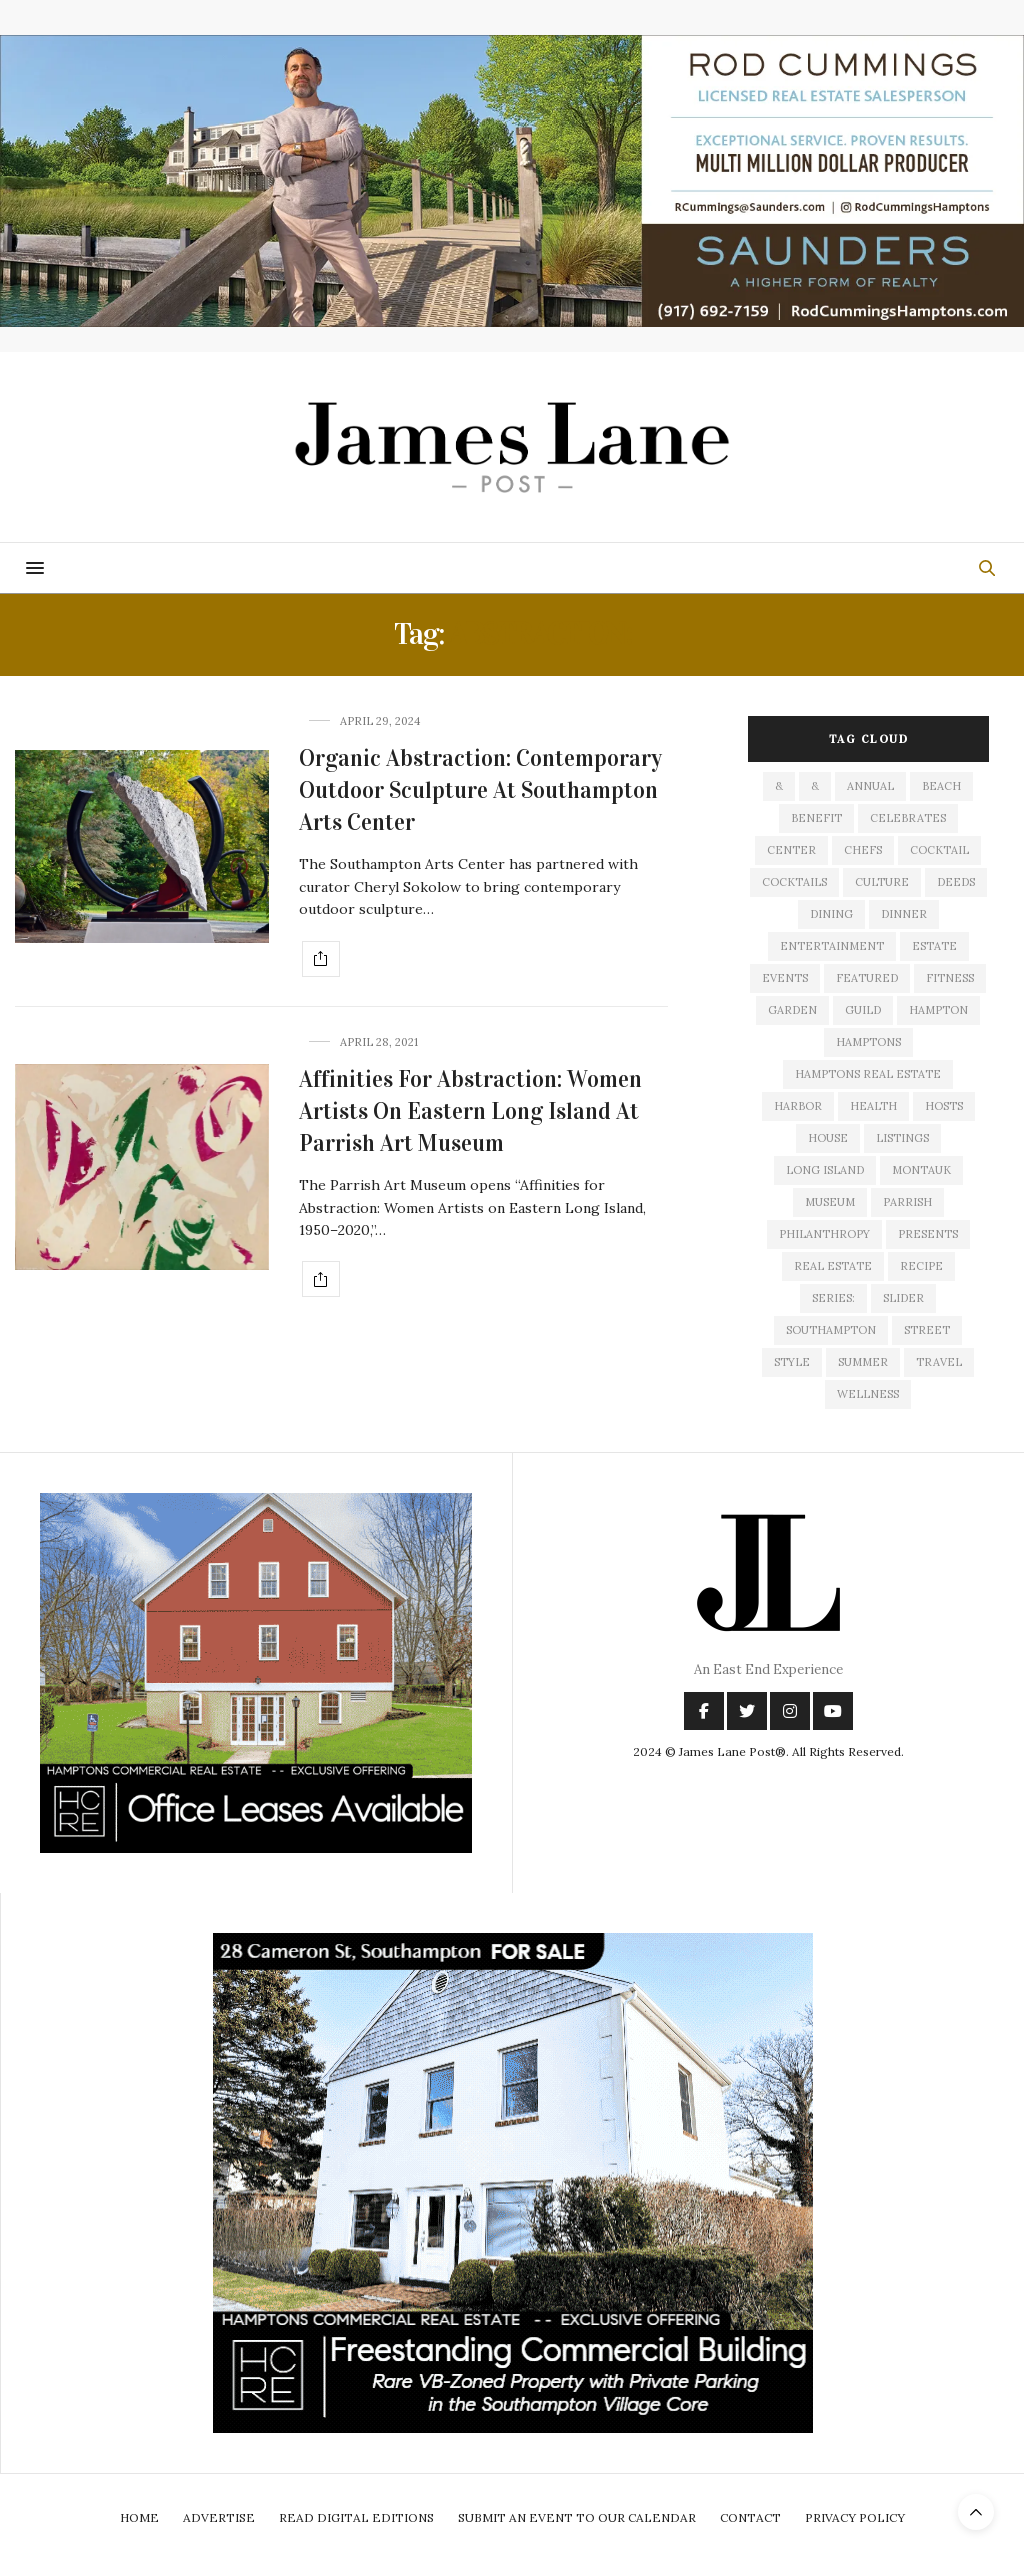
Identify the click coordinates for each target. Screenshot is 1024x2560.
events (785, 978)
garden (792, 1010)
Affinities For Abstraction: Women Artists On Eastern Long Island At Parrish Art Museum (470, 1111)
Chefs (863, 850)
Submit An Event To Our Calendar (577, 2517)
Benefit (816, 818)
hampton (938, 1010)
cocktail (939, 850)
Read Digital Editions (356, 2517)
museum (830, 1202)
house (828, 1138)
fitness (950, 978)
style (792, 1362)
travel (939, 1362)
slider (903, 1298)
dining (831, 914)
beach (941, 786)
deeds (956, 882)
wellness (868, 1394)
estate (934, 946)
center (791, 850)
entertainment (832, 946)
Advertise (219, 2517)
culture (882, 882)
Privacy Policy (855, 2517)
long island (825, 1170)
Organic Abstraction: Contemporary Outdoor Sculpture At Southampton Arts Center (480, 790)
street (927, 1330)
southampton (831, 1330)
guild (863, 1010)
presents (928, 1234)
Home (139, 2517)
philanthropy (824, 1234)
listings (902, 1138)
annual (870, 786)
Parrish (907, 1202)
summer (863, 1362)
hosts (944, 1106)
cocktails (794, 882)
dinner (904, 914)
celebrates (908, 818)
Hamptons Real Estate (868, 1074)
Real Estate (833, 1266)
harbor (798, 1106)
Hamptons (868, 1042)
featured (867, 978)
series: (833, 1298)
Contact (750, 2517)
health (873, 1106)
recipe (921, 1266)
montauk (921, 1170)
